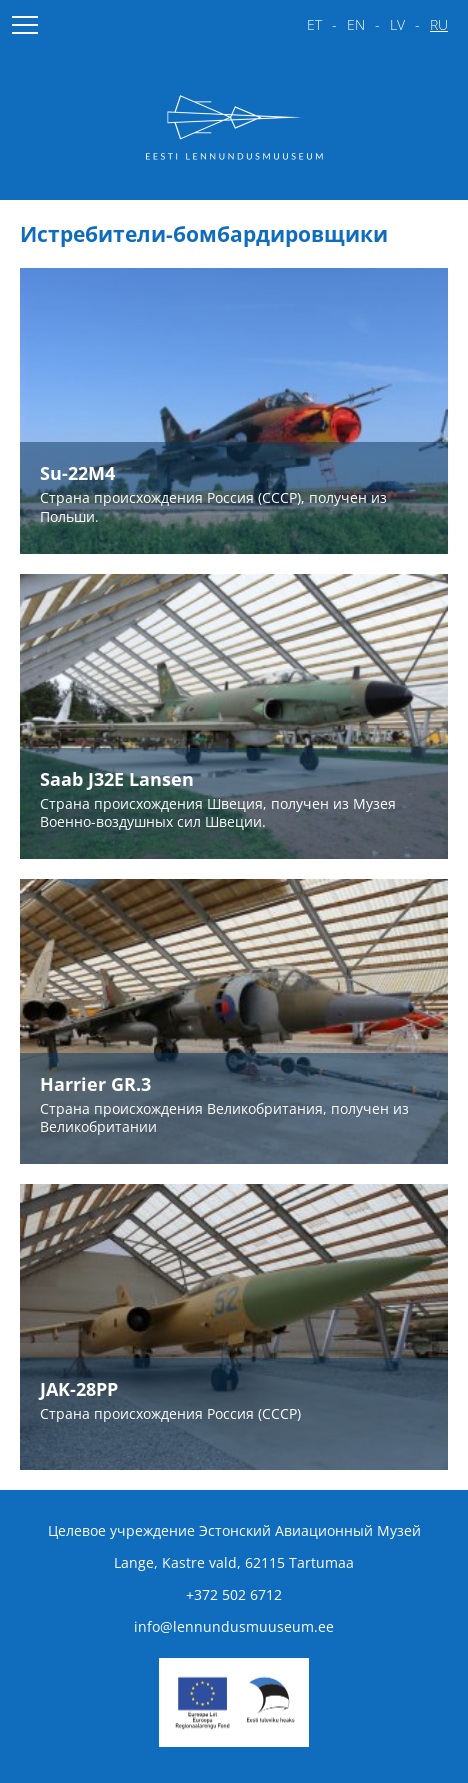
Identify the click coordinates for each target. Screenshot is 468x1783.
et (314, 24)
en (356, 24)
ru (439, 24)
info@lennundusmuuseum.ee (234, 1626)
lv (397, 24)
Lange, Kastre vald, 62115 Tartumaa (234, 1562)
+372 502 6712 (234, 1594)
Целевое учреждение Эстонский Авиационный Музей (234, 1530)
